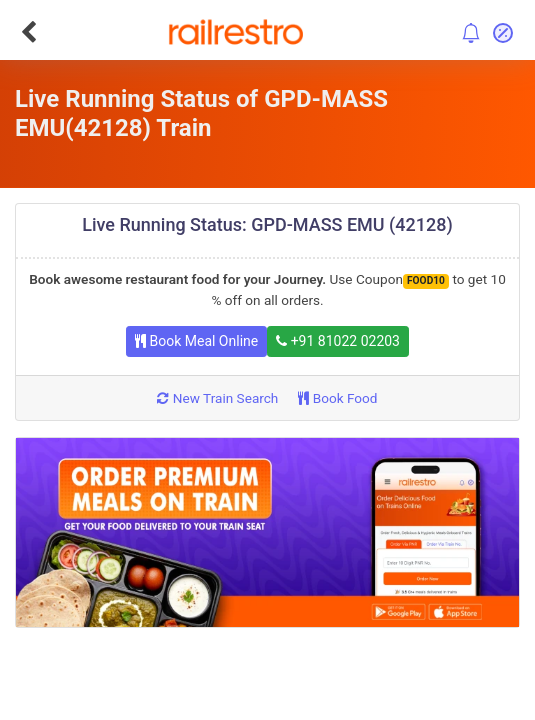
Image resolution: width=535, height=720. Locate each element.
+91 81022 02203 (338, 341)
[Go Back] (28, 32)
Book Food (337, 398)
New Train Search (217, 398)
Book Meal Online (196, 341)
